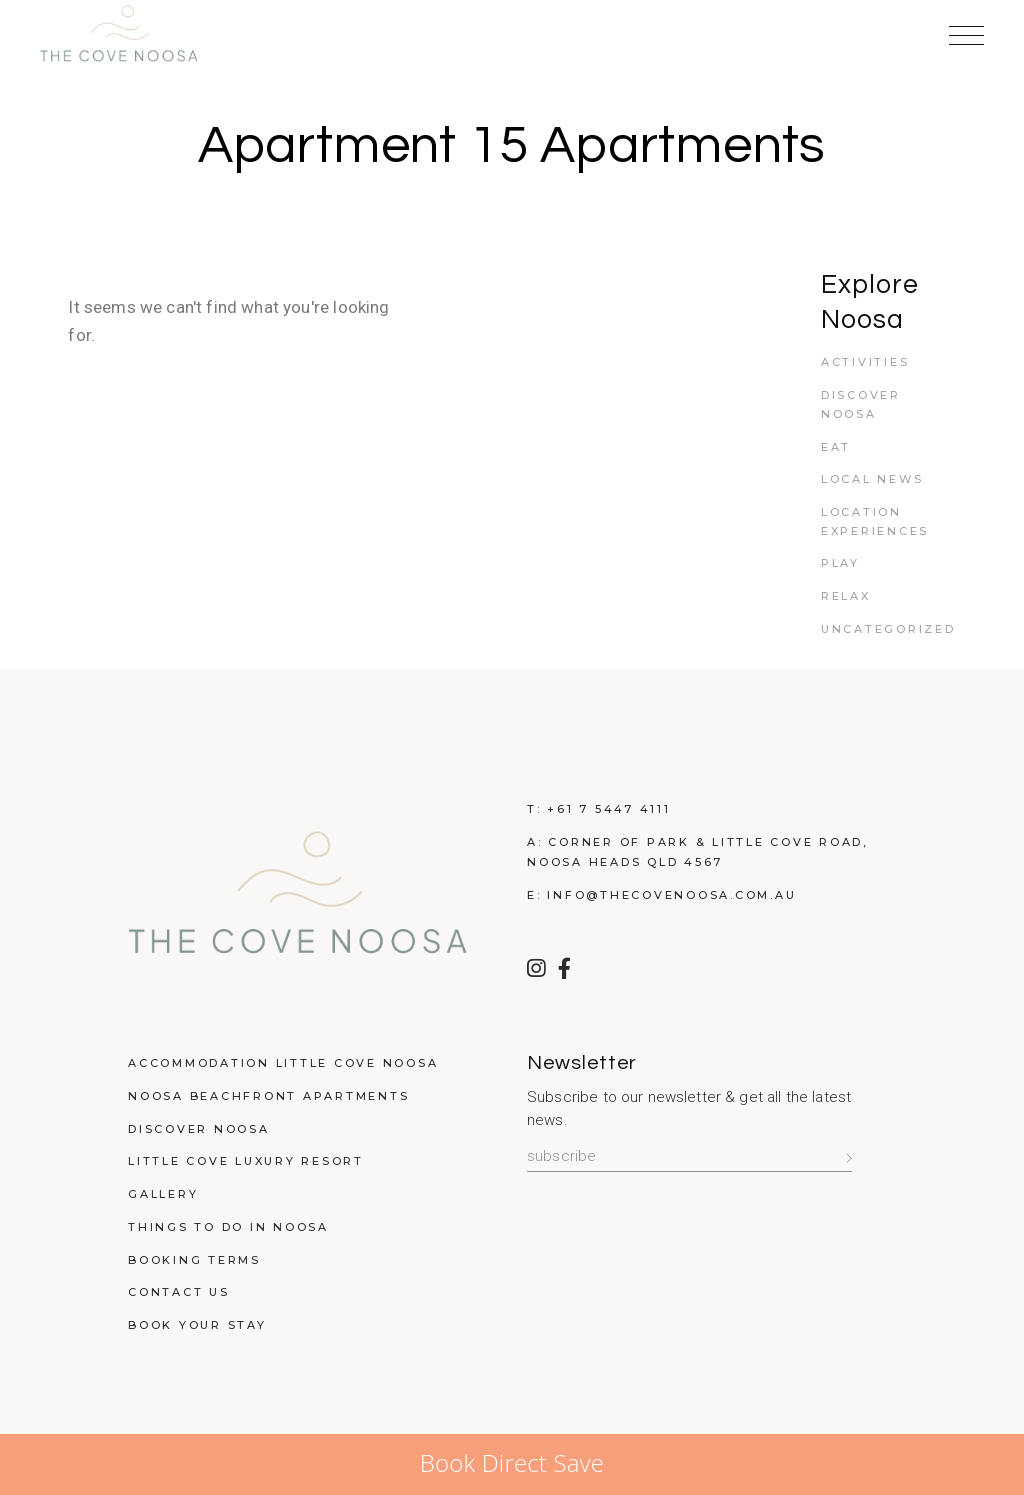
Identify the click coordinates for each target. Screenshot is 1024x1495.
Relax (846, 596)
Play (840, 563)
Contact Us (179, 1292)
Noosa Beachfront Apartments (268, 1096)
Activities (865, 362)
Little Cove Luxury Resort (246, 1161)
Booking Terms (194, 1260)
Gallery (163, 1194)
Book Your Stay (197, 1325)
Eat (836, 447)
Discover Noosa (199, 1129)
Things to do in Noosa (228, 1227)
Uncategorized (888, 629)
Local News (872, 479)
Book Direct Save (512, 1462)
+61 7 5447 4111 (608, 809)
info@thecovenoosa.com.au (671, 895)
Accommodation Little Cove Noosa (283, 1063)
